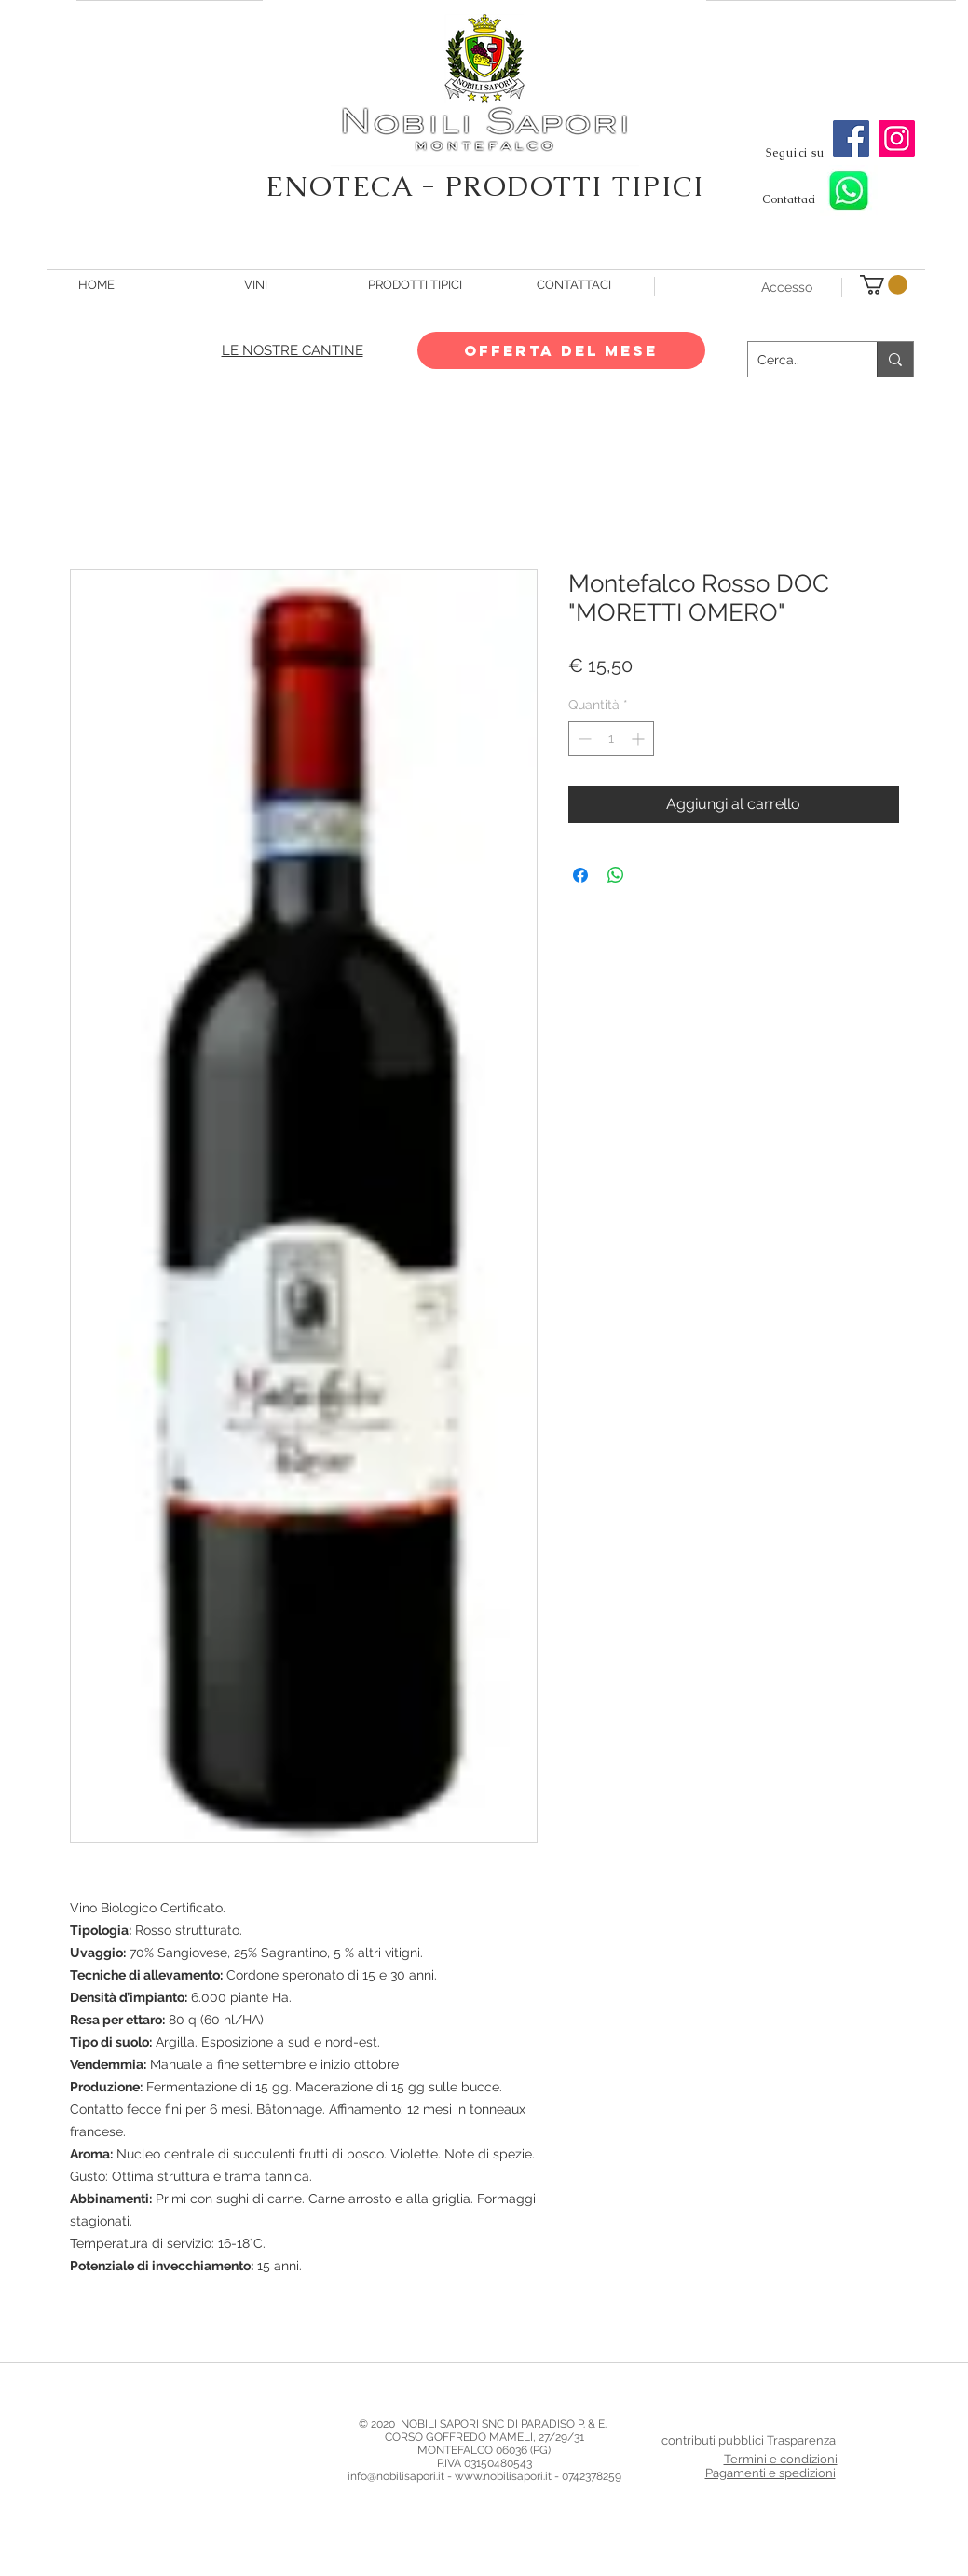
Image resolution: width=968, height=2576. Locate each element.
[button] (883, 285)
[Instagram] (897, 138)
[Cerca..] (797, 359)
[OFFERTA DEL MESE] (561, 350)
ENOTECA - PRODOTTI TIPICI (485, 186)
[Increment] (639, 738)
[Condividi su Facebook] (580, 875)
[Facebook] (851, 138)
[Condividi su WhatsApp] (616, 875)
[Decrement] (582, 738)
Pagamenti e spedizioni (770, 2473)
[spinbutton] (611, 738)
